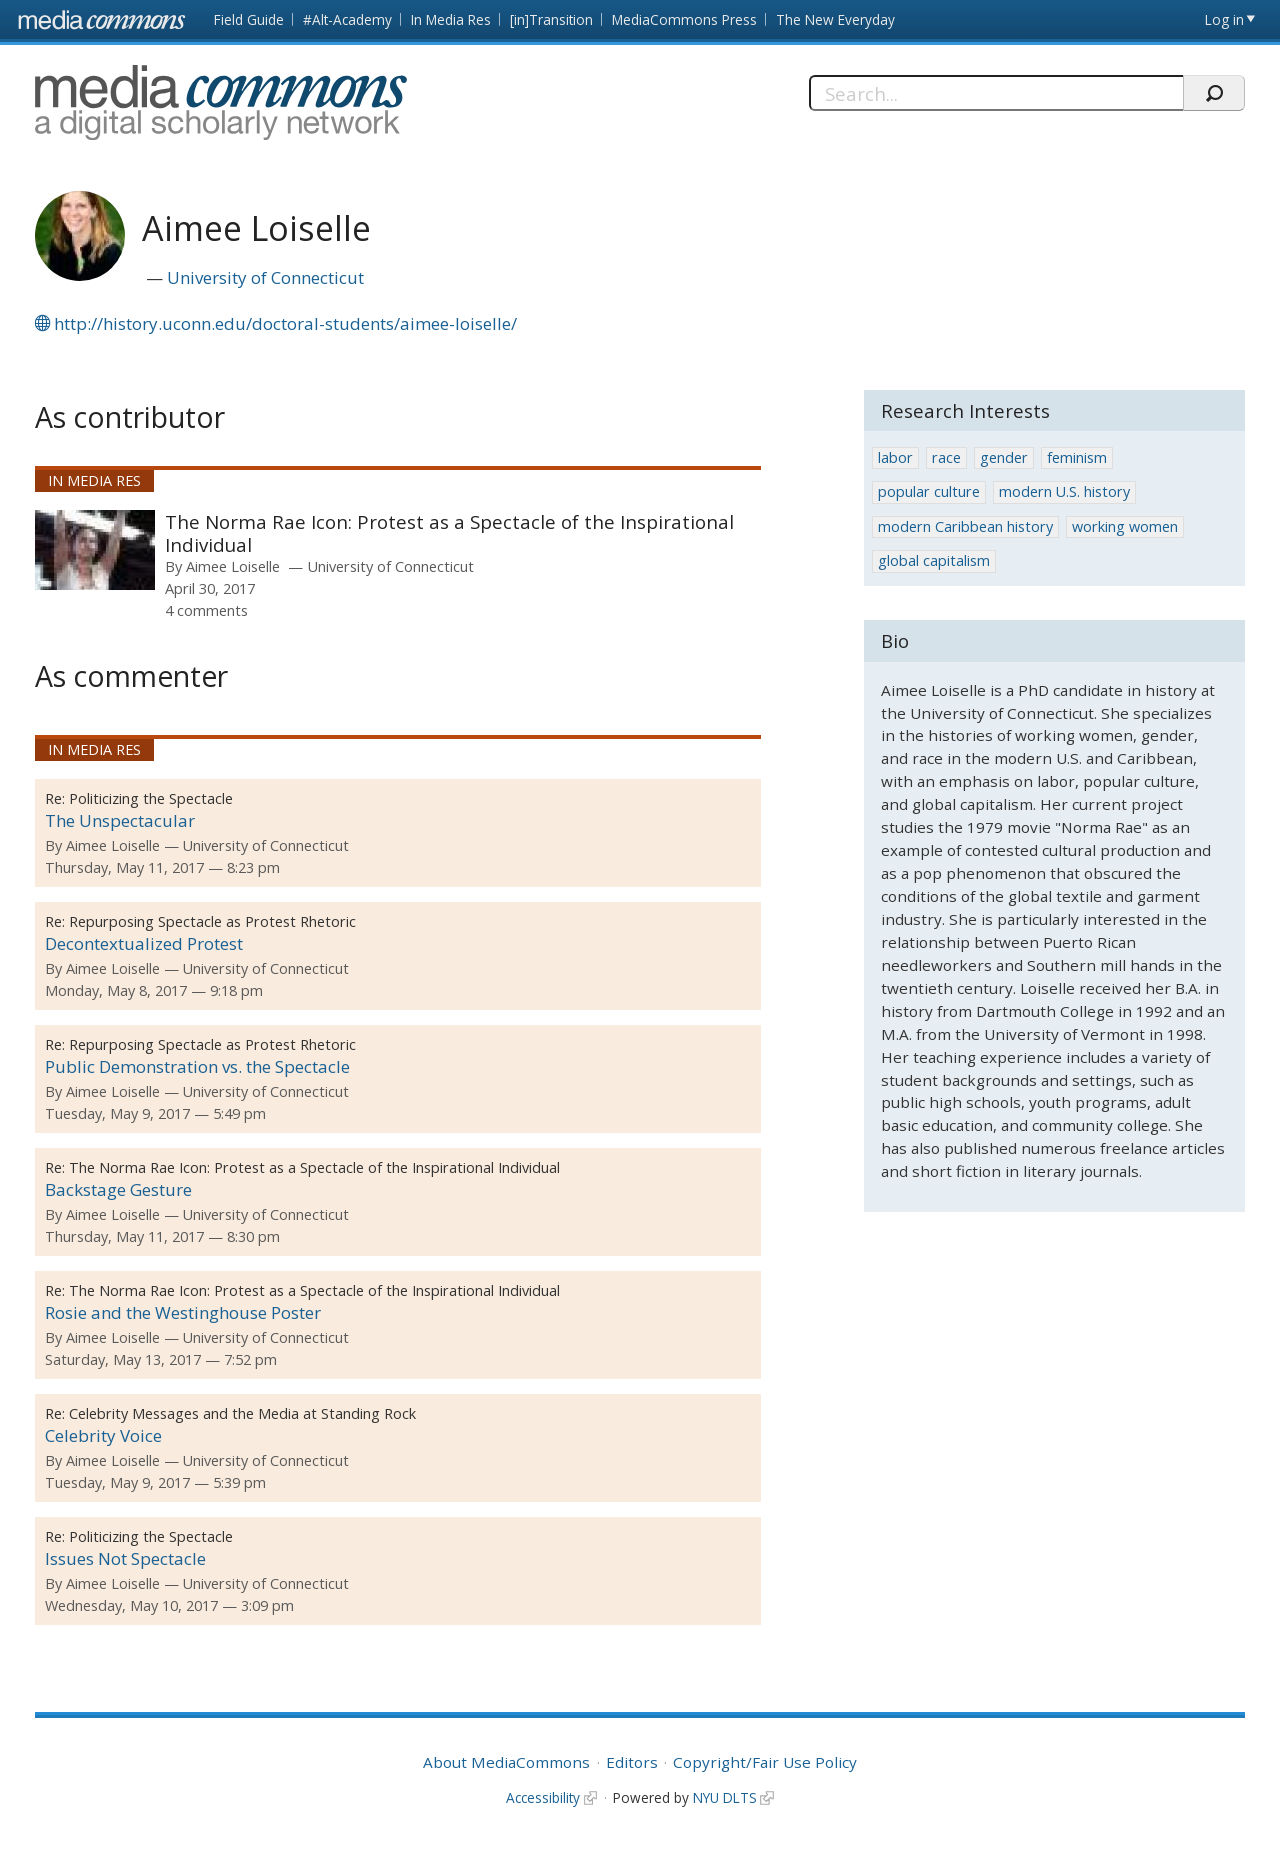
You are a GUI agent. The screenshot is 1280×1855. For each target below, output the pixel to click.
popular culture (929, 491)
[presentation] (95, 550)
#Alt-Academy (347, 19)
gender (1004, 457)
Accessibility (543, 1797)
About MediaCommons (506, 1762)
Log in (1224, 19)
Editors (632, 1762)
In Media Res (451, 19)
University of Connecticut (265, 277)
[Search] (996, 93)
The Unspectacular (120, 820)
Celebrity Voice (103, 1435)
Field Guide (249, 19)
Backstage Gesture (118, 1189)
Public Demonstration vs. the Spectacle (197, 1066)
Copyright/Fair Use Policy (765, 1762)
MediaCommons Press (684, 19)
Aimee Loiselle (233, 566)
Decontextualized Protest (144, 943)
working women (1125, 526)
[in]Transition (551, 19)
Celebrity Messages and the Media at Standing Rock (242, 1413)
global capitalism (934, 560)
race (946, 457)
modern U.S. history (1064, 491)
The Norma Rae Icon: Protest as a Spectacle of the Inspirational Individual (449, 533)
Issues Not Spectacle (125, 1558)
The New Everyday (835, 19)
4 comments (206, 610)
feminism (1077, 457)
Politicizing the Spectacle (151, 798)
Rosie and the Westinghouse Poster (183, 1312)
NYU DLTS (725, 1797)
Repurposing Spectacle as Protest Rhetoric (212, 921)
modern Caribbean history (965, 526)
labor (895, 457)
